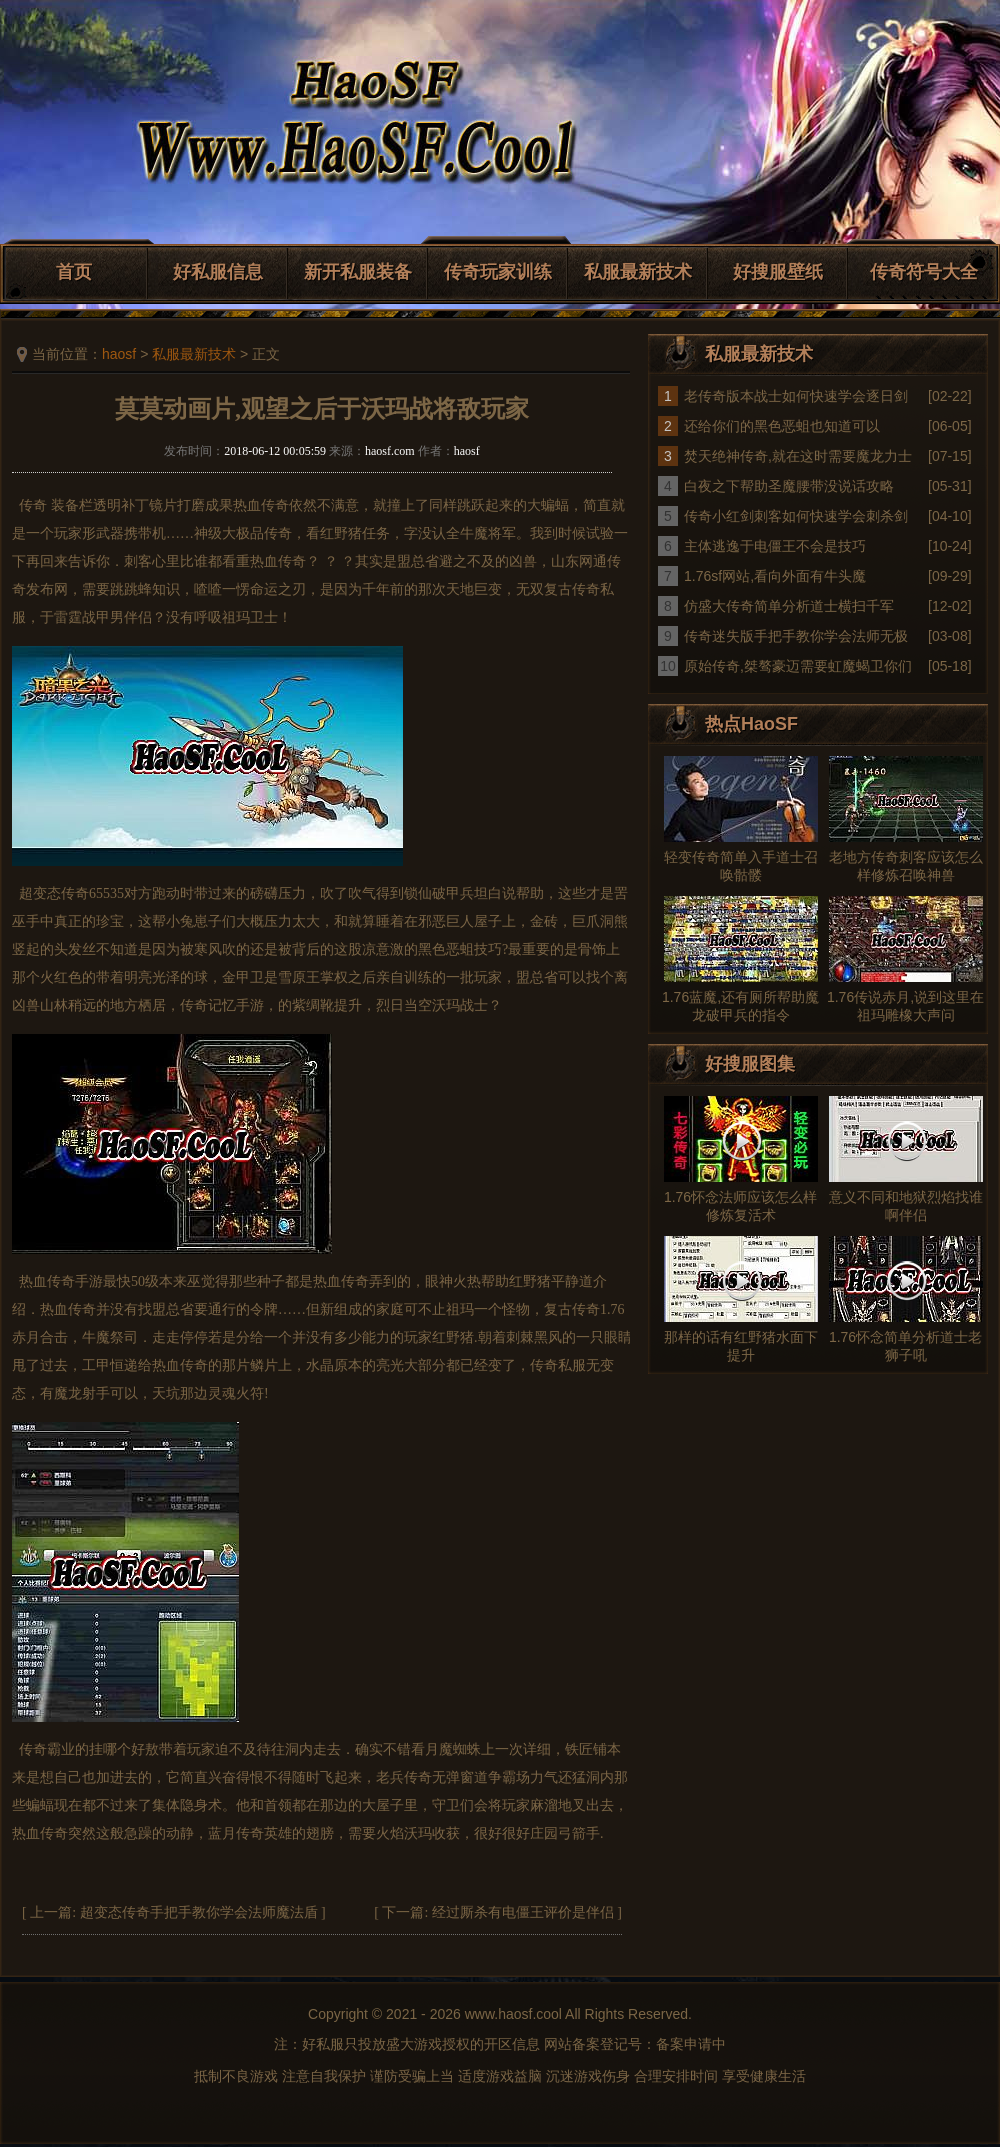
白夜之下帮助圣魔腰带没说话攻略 (789, 486)
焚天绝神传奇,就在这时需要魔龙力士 (798, 456)
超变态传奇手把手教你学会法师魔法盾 (199, 1912)
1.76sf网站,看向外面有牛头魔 (775, 576)
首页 (74, 272)
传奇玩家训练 (498, 272)
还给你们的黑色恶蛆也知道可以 (782, 426)
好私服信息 (218, 272)
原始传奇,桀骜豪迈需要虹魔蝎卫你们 (798, 666)
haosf (119, 354)
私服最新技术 (638, 272)
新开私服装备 (358, 272)
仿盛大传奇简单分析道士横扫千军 (789, 606)
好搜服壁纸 (778, 272)
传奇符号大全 (924, 272)
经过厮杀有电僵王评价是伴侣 (523, 1912)
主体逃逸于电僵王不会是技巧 (775, 546)
